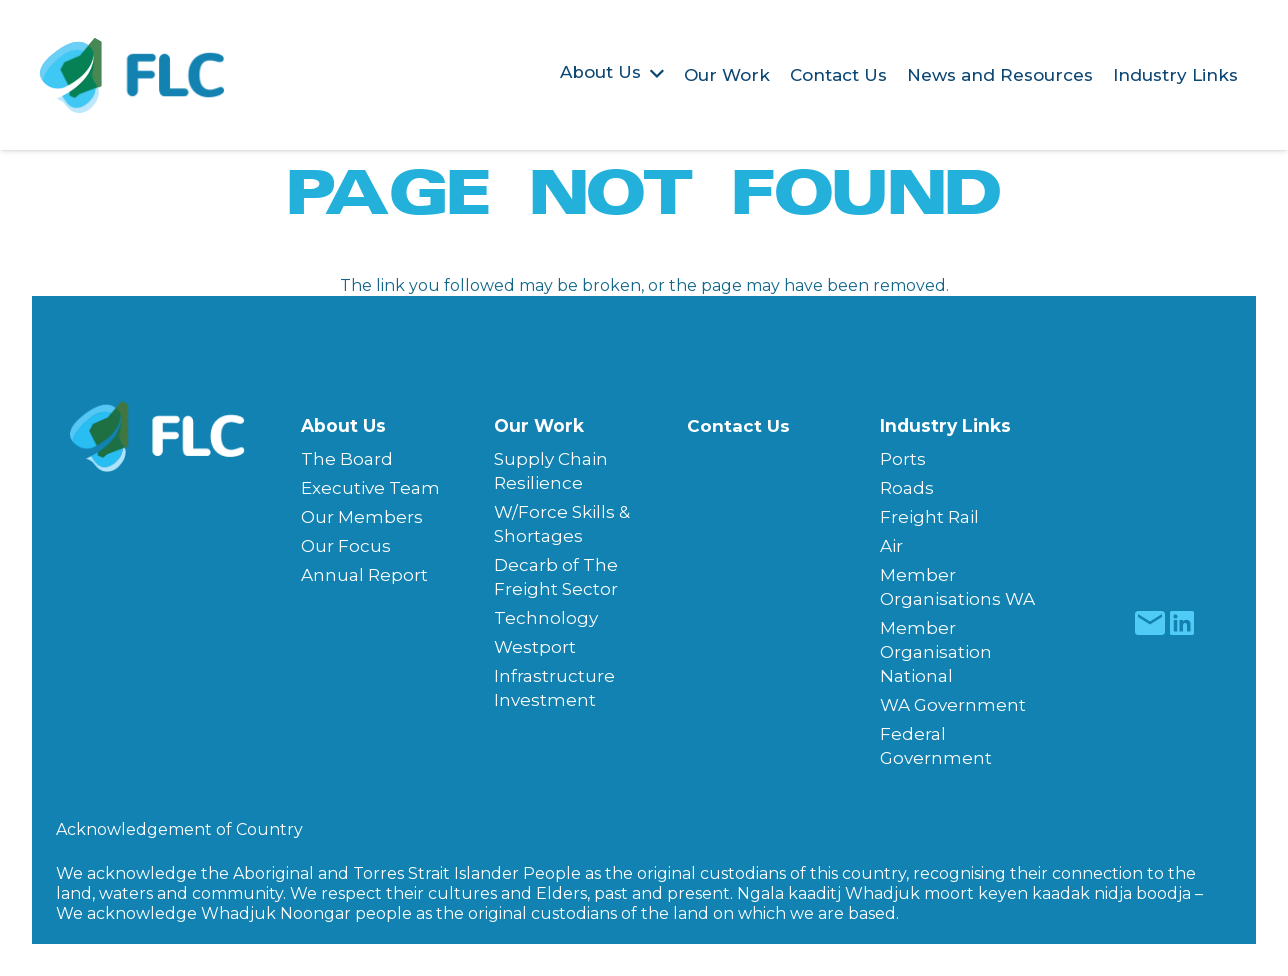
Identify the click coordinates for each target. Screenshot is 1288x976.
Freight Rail (929, 517)
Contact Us (738, 426)
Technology (546, 618)
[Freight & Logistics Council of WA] (132, 75)
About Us (343, 425)
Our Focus (346, 546)
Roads (907, 488)
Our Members (362, 517)
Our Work (539, 425)
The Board (347, 459)
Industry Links (945, 425)
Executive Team (370, 488)
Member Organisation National (936, 652)
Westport (535, 647)
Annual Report (364, 575)
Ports (903, 459)
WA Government (953, 705)
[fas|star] (1149, 623)
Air (891, 546)
